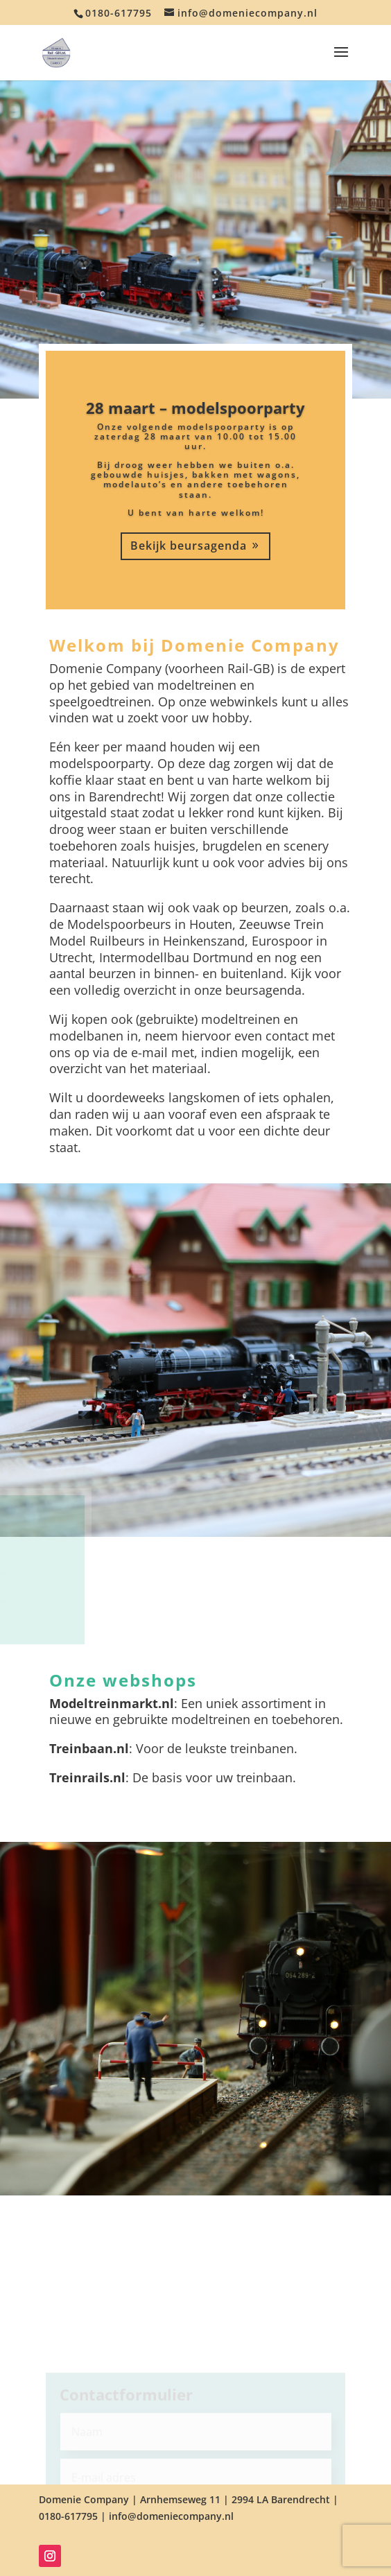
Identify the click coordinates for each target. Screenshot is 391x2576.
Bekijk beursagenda (188, 545)
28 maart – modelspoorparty (195, 407)
